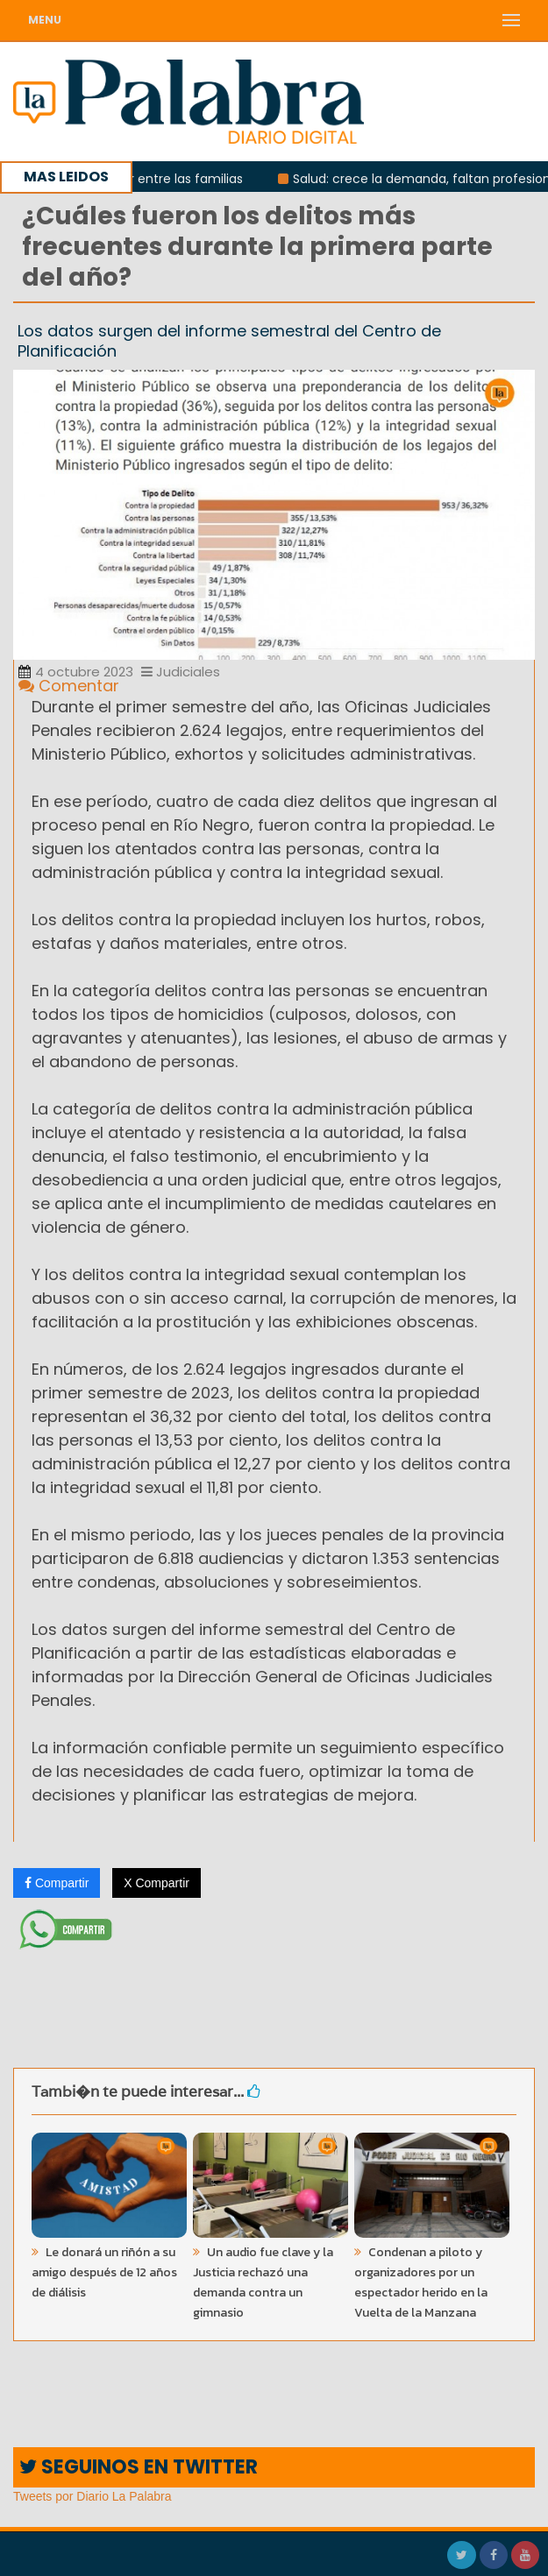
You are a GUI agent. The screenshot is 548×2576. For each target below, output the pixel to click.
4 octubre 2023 (75, 671)
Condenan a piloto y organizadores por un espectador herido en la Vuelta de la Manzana (421, 2282)
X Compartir (156, 1883)
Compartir (57, 1883)
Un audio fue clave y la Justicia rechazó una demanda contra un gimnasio (263, 2282)
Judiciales (180, 671)
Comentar (68, 686)
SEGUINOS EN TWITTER (138, 2466)
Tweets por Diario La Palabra (92, 2496)
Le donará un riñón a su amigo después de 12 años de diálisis (104, 2272)
